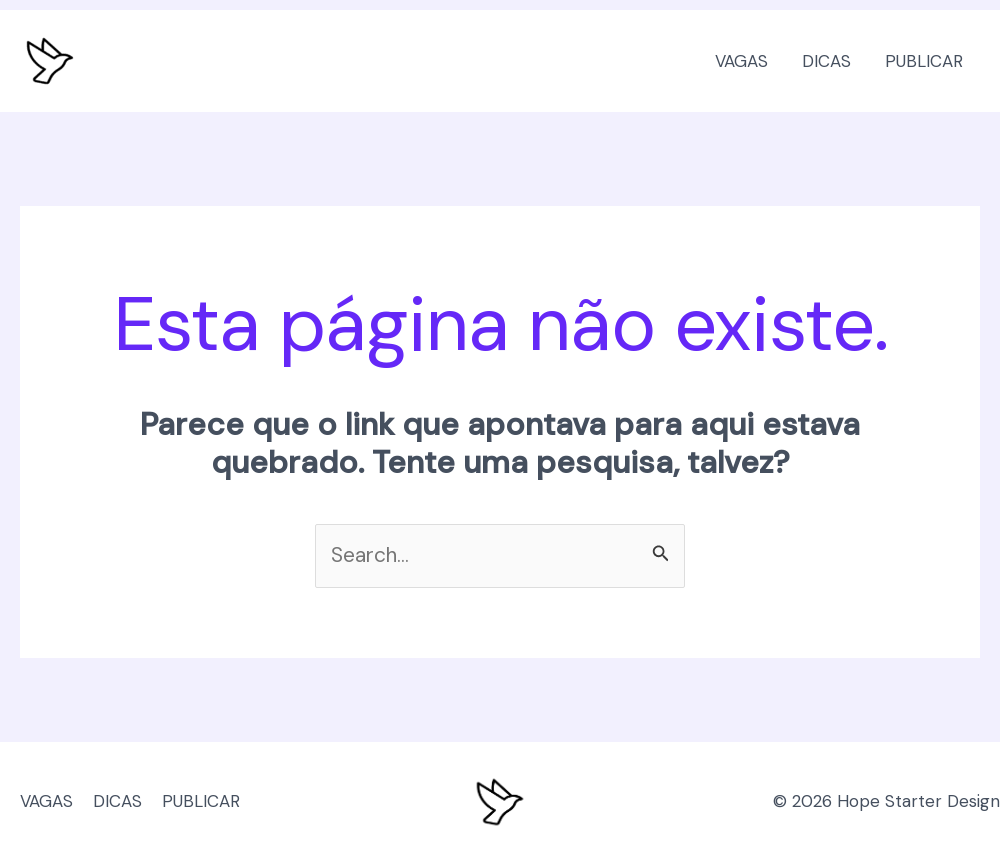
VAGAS (741, 61)
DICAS (826, 61)
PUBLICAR (924, 61)
